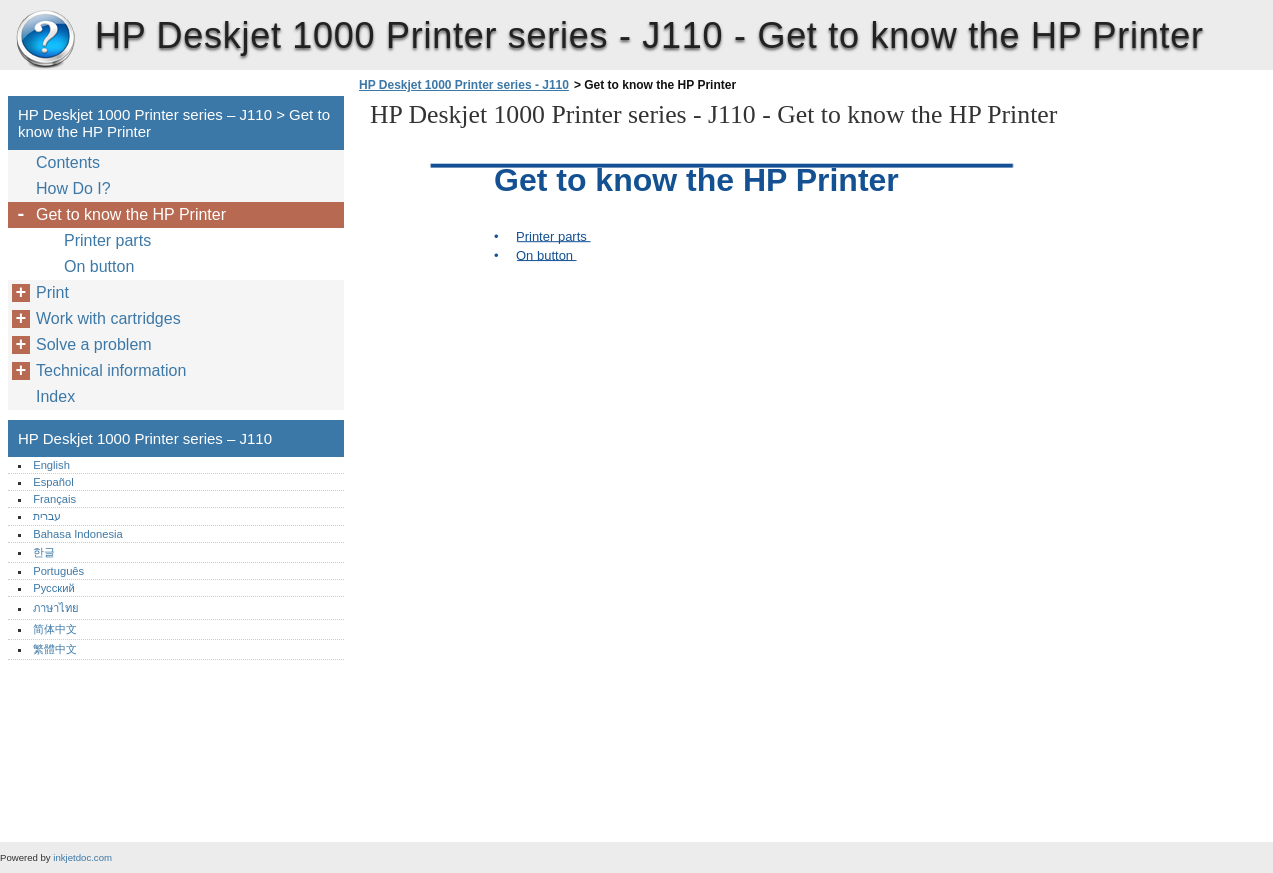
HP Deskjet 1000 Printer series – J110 (45, 40)
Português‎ (58, 571)
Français (54, 499)
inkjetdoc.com (82, 857)
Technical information (111, 370)
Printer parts (107, 240)
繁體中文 (55, 649)
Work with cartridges (108, 318)
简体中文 (55, 629)
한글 (44, 552)
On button (99, 266)
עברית (47, 516)
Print (52, 292)
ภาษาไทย (56, 608)
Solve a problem (94, 344)
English (51, 465)
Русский (54, 588)
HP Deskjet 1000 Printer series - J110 (464, 85)
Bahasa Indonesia (78, 534)
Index (55, 396)
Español (53, 482)
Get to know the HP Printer (131, 214)
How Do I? (73, 188)
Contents (68, 162)
